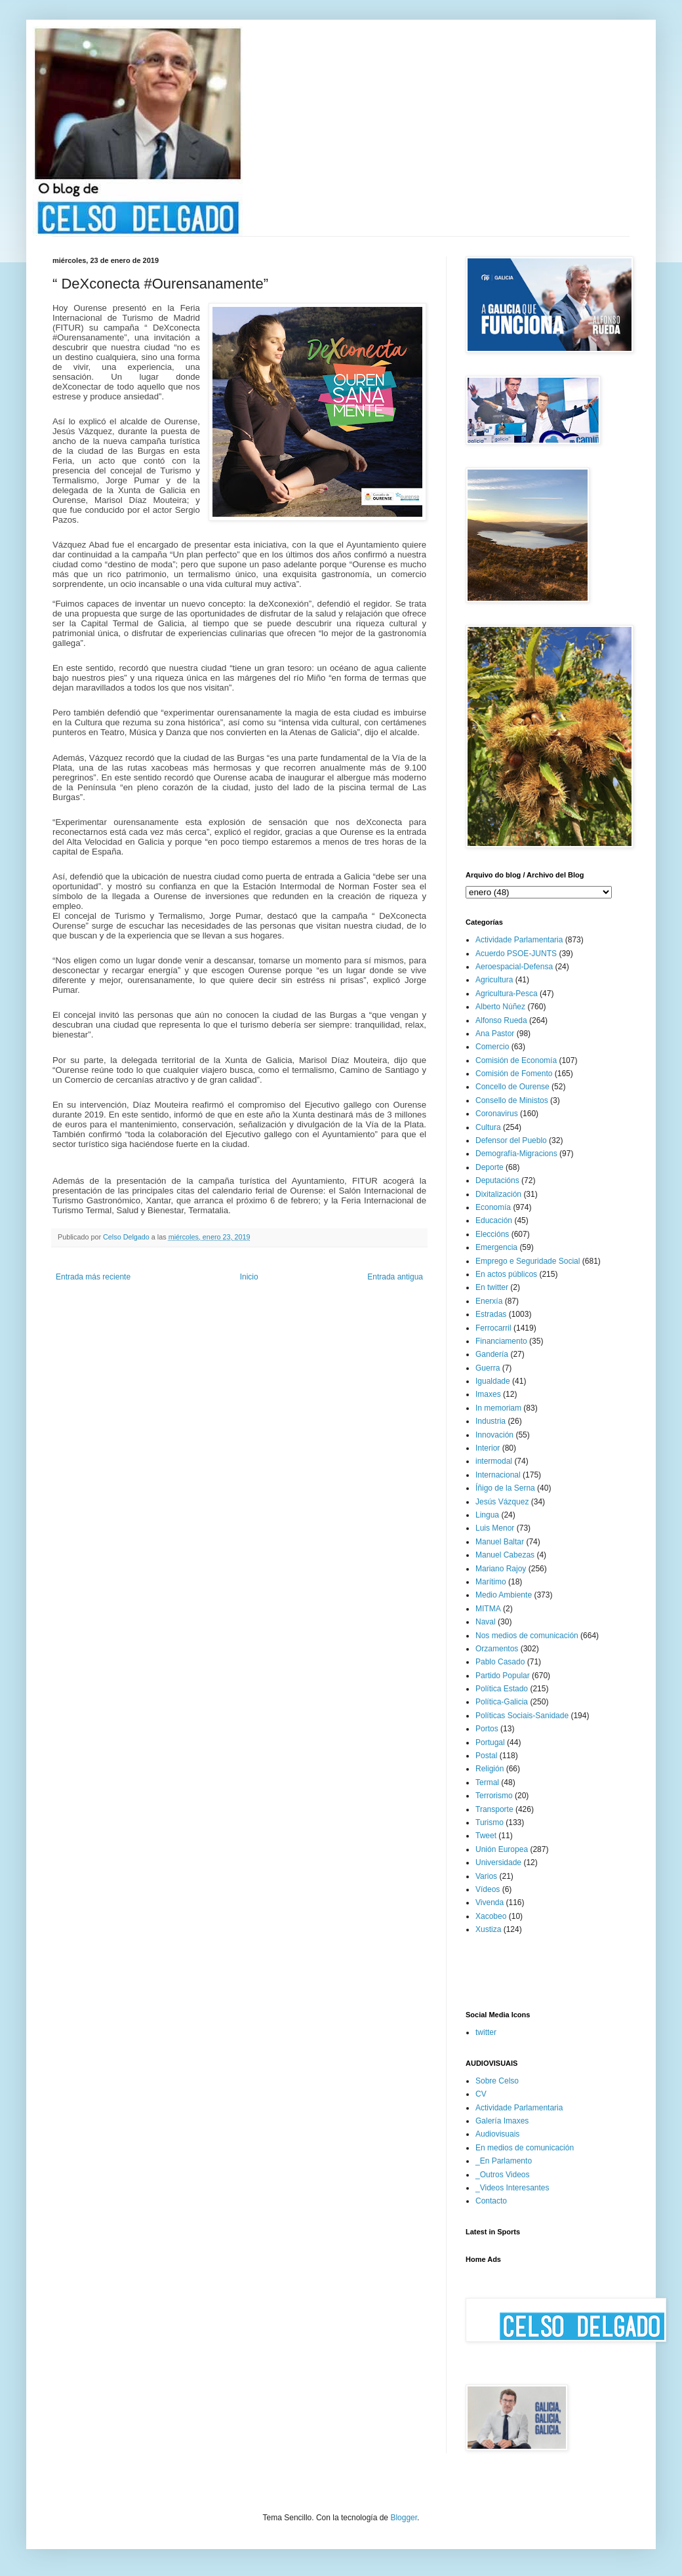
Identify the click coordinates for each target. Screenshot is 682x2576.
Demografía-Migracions (516, 1153)
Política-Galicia (501, 1701)
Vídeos (487, 1889)
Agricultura (494, 979)
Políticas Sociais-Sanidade (522, 1715)
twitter (485, 2032)
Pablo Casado (500, 1661)
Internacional (498, 1474)
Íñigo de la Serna (505, 1488)
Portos (486, 1728)
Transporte (494, 1809)
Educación (493, 1220)
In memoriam (498, 1408)
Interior (487, 1448)
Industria (490, 1421)
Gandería (491, 1354)
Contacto (491, 2200)
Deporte (489, 1167)
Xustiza (488, 1929)
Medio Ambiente (503, 1595)
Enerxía (488, 1301)
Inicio (249, 1276)
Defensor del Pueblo (511, 1140)
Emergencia (496, 1247)
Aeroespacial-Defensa (514, 966)
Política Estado (501, 1688)
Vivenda (489, 1902)
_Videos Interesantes (512, 2187)
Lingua (487, 1514)
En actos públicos (506, 1274)
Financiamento (501, 1341)
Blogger (403, 2517)
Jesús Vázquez (502, 1501)
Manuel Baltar (499, 1541)
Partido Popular (502, 1675)
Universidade (498, 1862)
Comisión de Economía (516, 1060)
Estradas (490, 1314)
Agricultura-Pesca (506, 993)
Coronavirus (496, 1113)
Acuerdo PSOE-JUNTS (516, 953)
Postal (486, 1755)
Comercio (492, 1046)
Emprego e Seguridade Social (527, 1261)
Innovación (494, 1434)
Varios (486, 1876)
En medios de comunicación (524, 2147)
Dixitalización (498, 1194)
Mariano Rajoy (500, 1568)
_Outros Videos (502, 2174)
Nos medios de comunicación (526, 1635)
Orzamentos (496, 1648)
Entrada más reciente (93, 1276)
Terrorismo (494, 1795)
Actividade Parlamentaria (519, 939)
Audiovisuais (497, 2134)
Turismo (489, 1822)
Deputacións (497, 1180)
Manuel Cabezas (504, 1555)
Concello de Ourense (512, 1086)
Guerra (487, 1368)
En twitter (491, 1287)
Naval (485, 1621)
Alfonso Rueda (501, 1020)
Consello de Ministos (511, 1100)
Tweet (485, 1835)
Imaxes (488, 1394)
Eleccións (492, 1234)
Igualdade (492, 1381)
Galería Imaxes (502, 2120)
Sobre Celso (497, 2080)
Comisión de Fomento (513, 1073)
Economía (493, 1207)
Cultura (488, 1127)
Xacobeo (490, 1916)
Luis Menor (494, 1528)
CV (481, 2094)
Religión (489, 1768)
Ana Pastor (494, 1033)
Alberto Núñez (500, 1006)
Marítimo (490, 1581)
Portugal (490, 1742)
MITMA (488, 1608)
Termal (487, 1782)
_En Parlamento (503, 2160)
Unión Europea (501, 1849)
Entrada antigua (395, 1276)
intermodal (493, 1461)
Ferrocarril (493, 1328)
